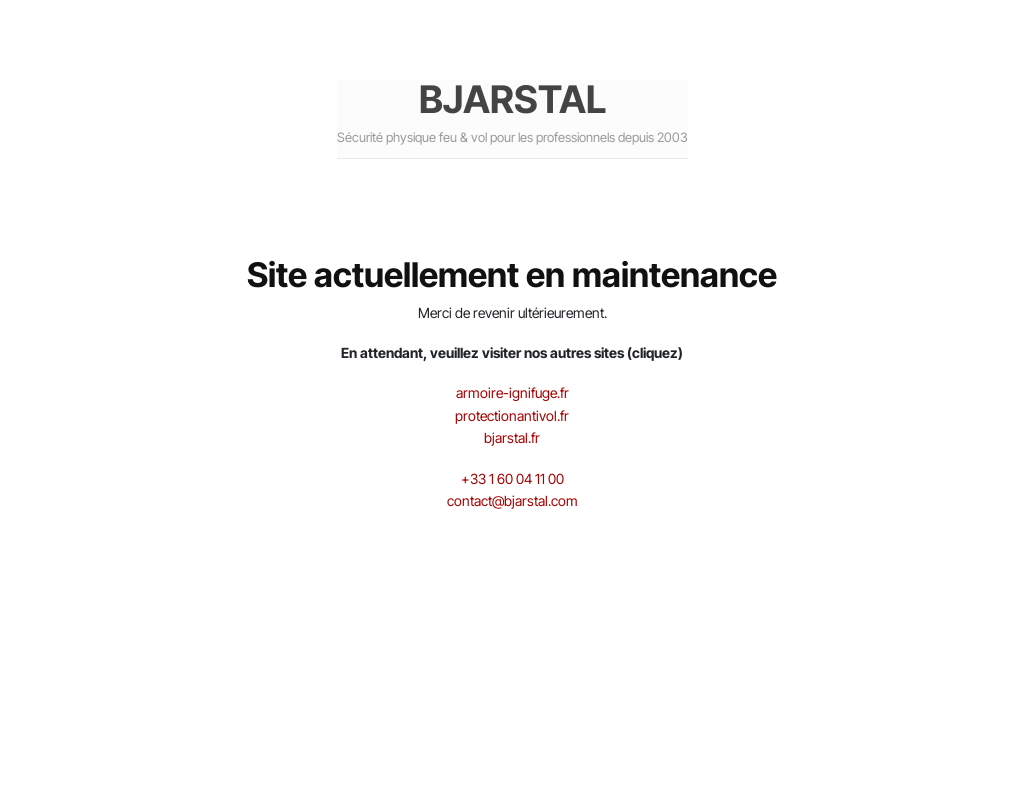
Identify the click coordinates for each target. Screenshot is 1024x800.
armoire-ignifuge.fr (512, 392)
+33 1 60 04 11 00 (512, 478)
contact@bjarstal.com (512, 500)
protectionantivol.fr (512, 415)
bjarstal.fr (512, 437)
